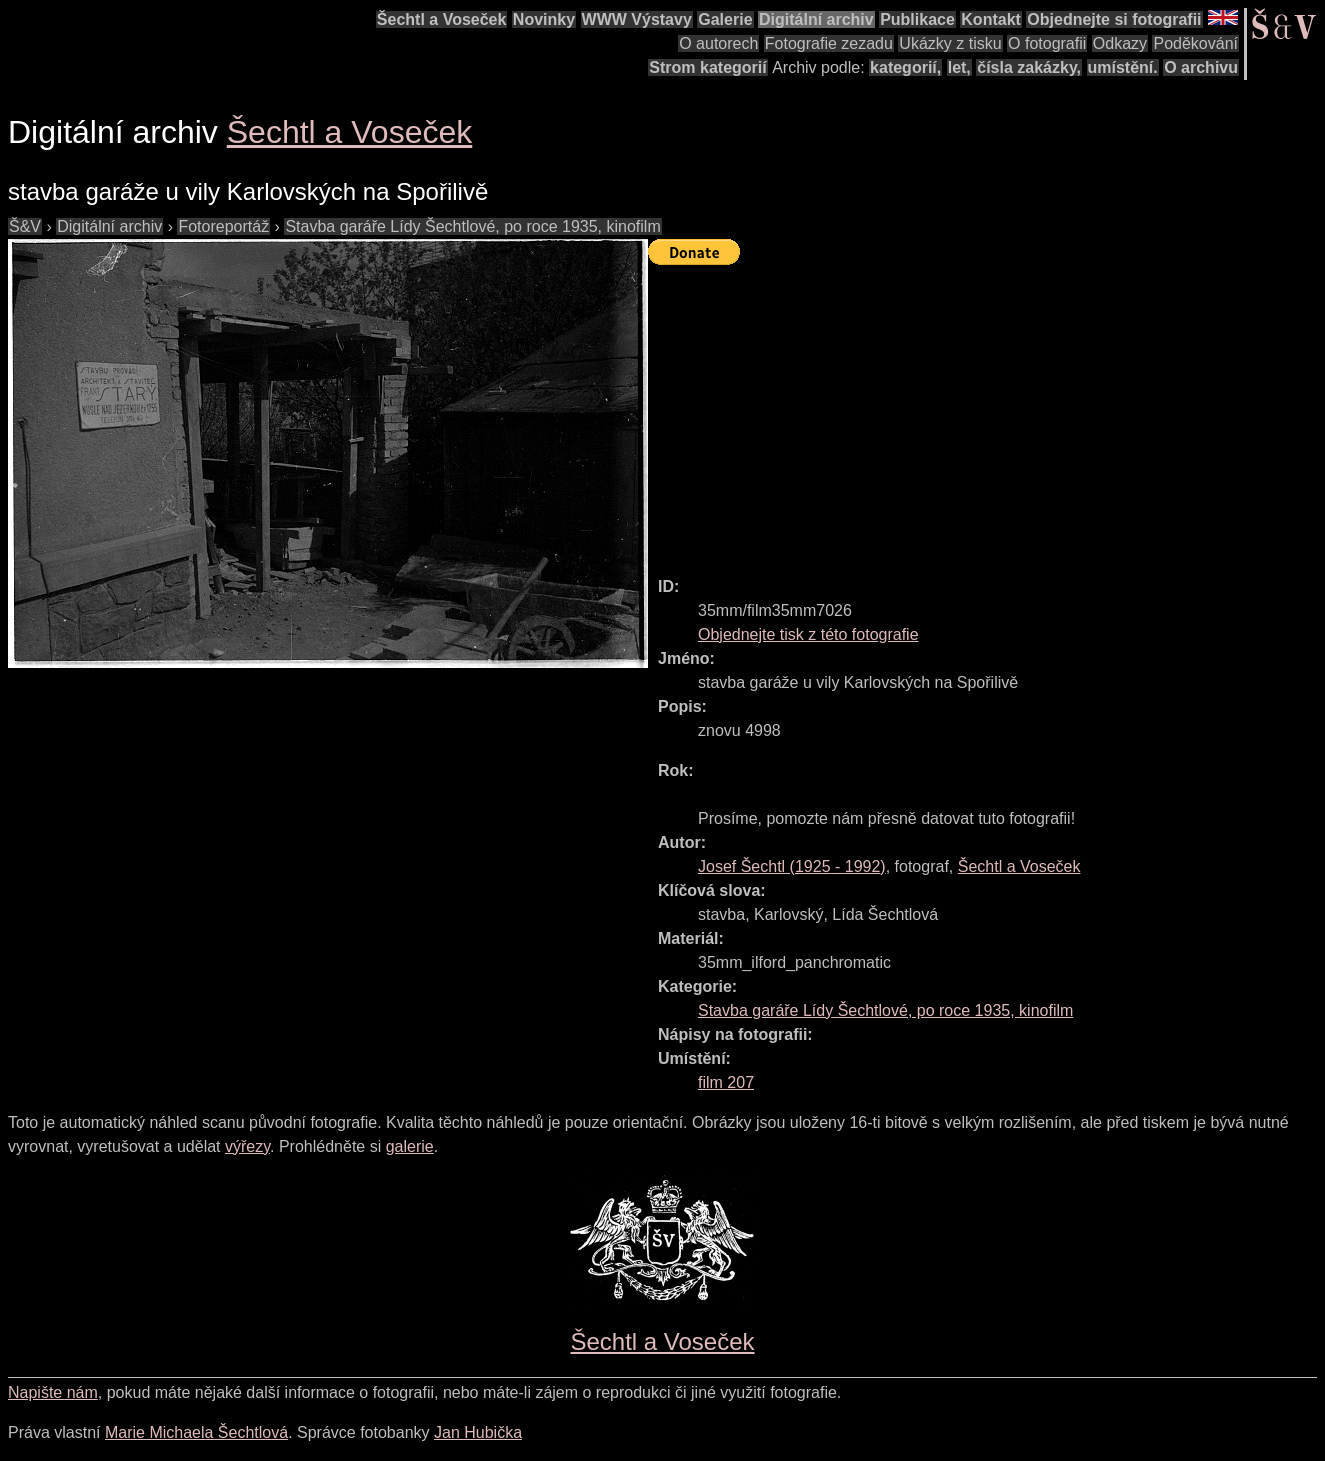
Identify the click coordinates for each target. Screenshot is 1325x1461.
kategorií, (905, 67)
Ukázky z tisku (950, 43)
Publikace (917, 19)
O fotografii (1047, 43)
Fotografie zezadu (829, 43)
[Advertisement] (986, 412)
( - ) (792, 866)
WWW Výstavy (637, 19)
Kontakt (991, 19)
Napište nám (53, 1392)
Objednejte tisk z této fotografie (808, 634)
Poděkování (1195, 43)
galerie (410, 1146)
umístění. (1123, 67)
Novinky (544, 19)
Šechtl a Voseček (442, 19)
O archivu (1201, 67)
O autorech (718, 43)
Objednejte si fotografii (1114, 19)
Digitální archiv (816, 19)
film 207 (726, 1082)
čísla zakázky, (1029, 67)
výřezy (247, 1146)
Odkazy (1120, 43)
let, (959, 67)
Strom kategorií (707, 67)
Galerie (725, 19)
